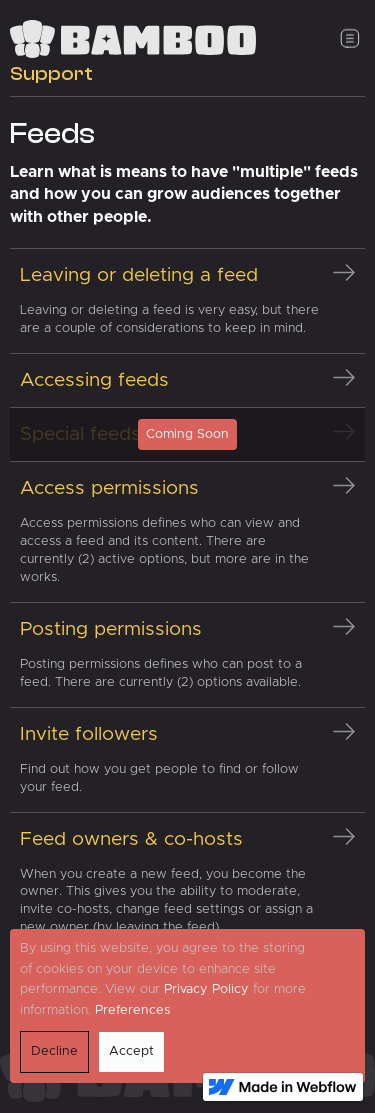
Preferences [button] (132, 1010)
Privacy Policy (206, 989)
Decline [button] (54, 1051)
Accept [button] (131, 1051)
